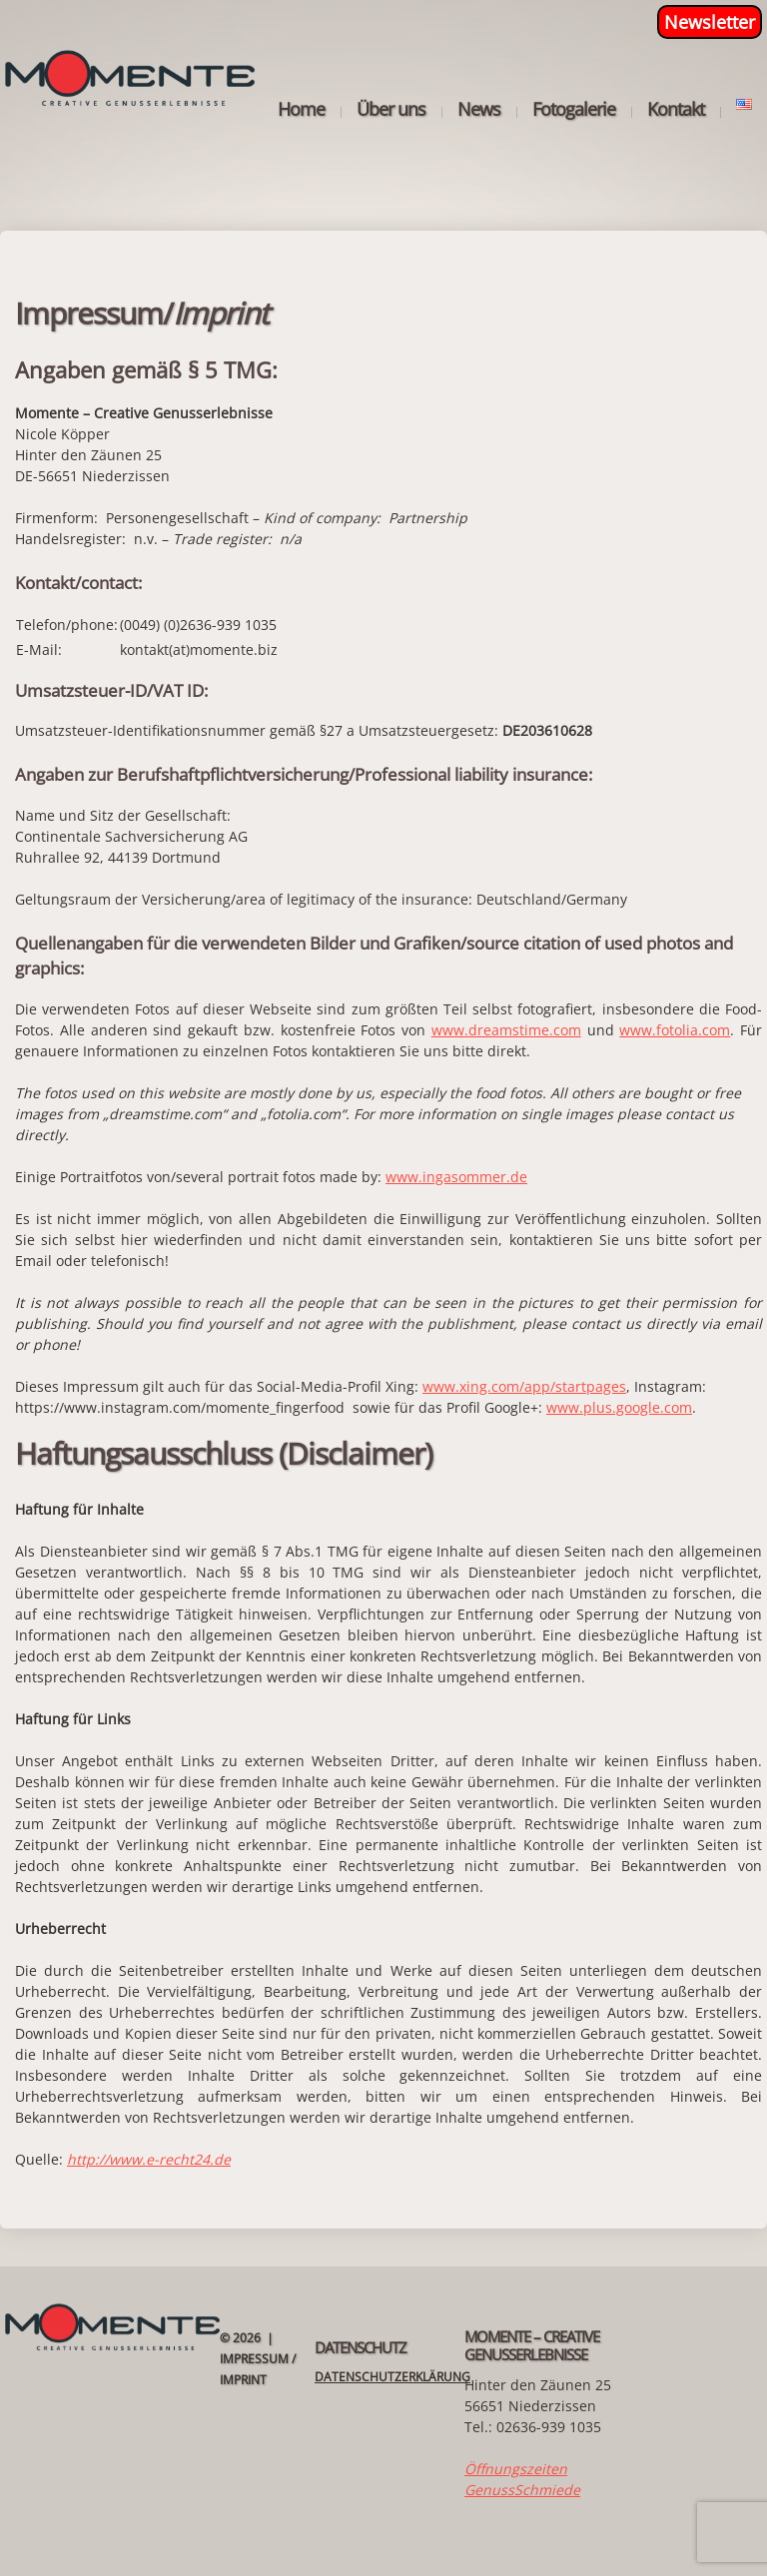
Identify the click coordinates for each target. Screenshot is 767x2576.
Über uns (391, 110)
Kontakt (675, 110)
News (478, 110)
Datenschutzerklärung (392, 2376)
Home (301, 110)
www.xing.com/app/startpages (524, 1386)
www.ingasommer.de (456, 1176)
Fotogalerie (573, 110)
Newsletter (709, 22)
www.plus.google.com (619, 1407)
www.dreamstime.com (506, 1029)
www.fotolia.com (674, 1029)
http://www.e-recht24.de (149, 2159)
